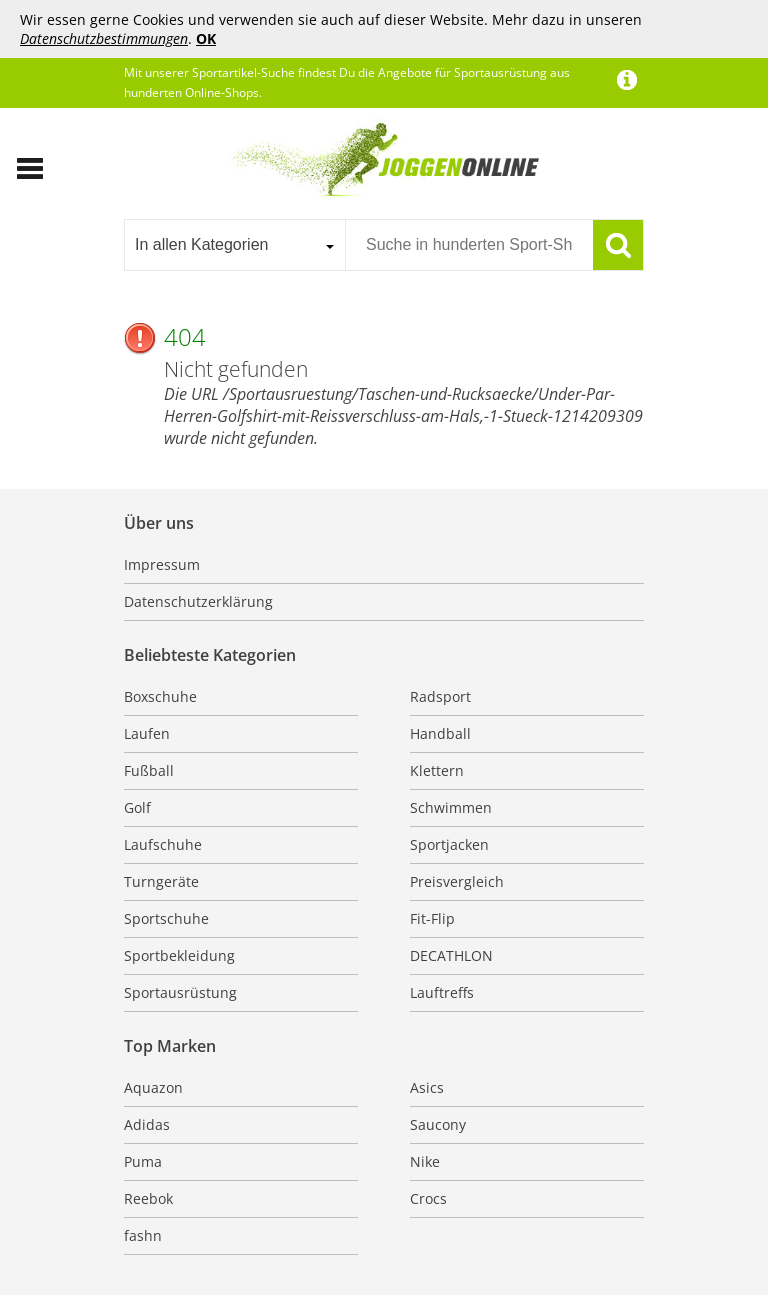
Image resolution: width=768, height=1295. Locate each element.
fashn (143, 1235)
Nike (425, 1161)
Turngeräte (161, 881)
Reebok (148, 1198)
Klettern (437, 770)
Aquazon (153, 1087)
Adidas (147, 1124)
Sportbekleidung (179, 955)
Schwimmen (451, 807)
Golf (137, 807)
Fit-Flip (432, 918)
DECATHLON (451, 955)
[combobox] (234, 245)
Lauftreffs (442, 992)
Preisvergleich (457, 881)
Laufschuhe (163, 844)
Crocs (428, 1198)
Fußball (149, 770)
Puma (143, 1161)
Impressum (162, 564)
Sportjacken (449, 844)
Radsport (440, 696)
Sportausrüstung (180, 992)
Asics (427, 1087)
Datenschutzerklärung (198, 601)
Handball (440, 733)
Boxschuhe (160, 696)
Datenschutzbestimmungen (104, 38)
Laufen (147, 733)
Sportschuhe (166, 918)
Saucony (438, 1124)
